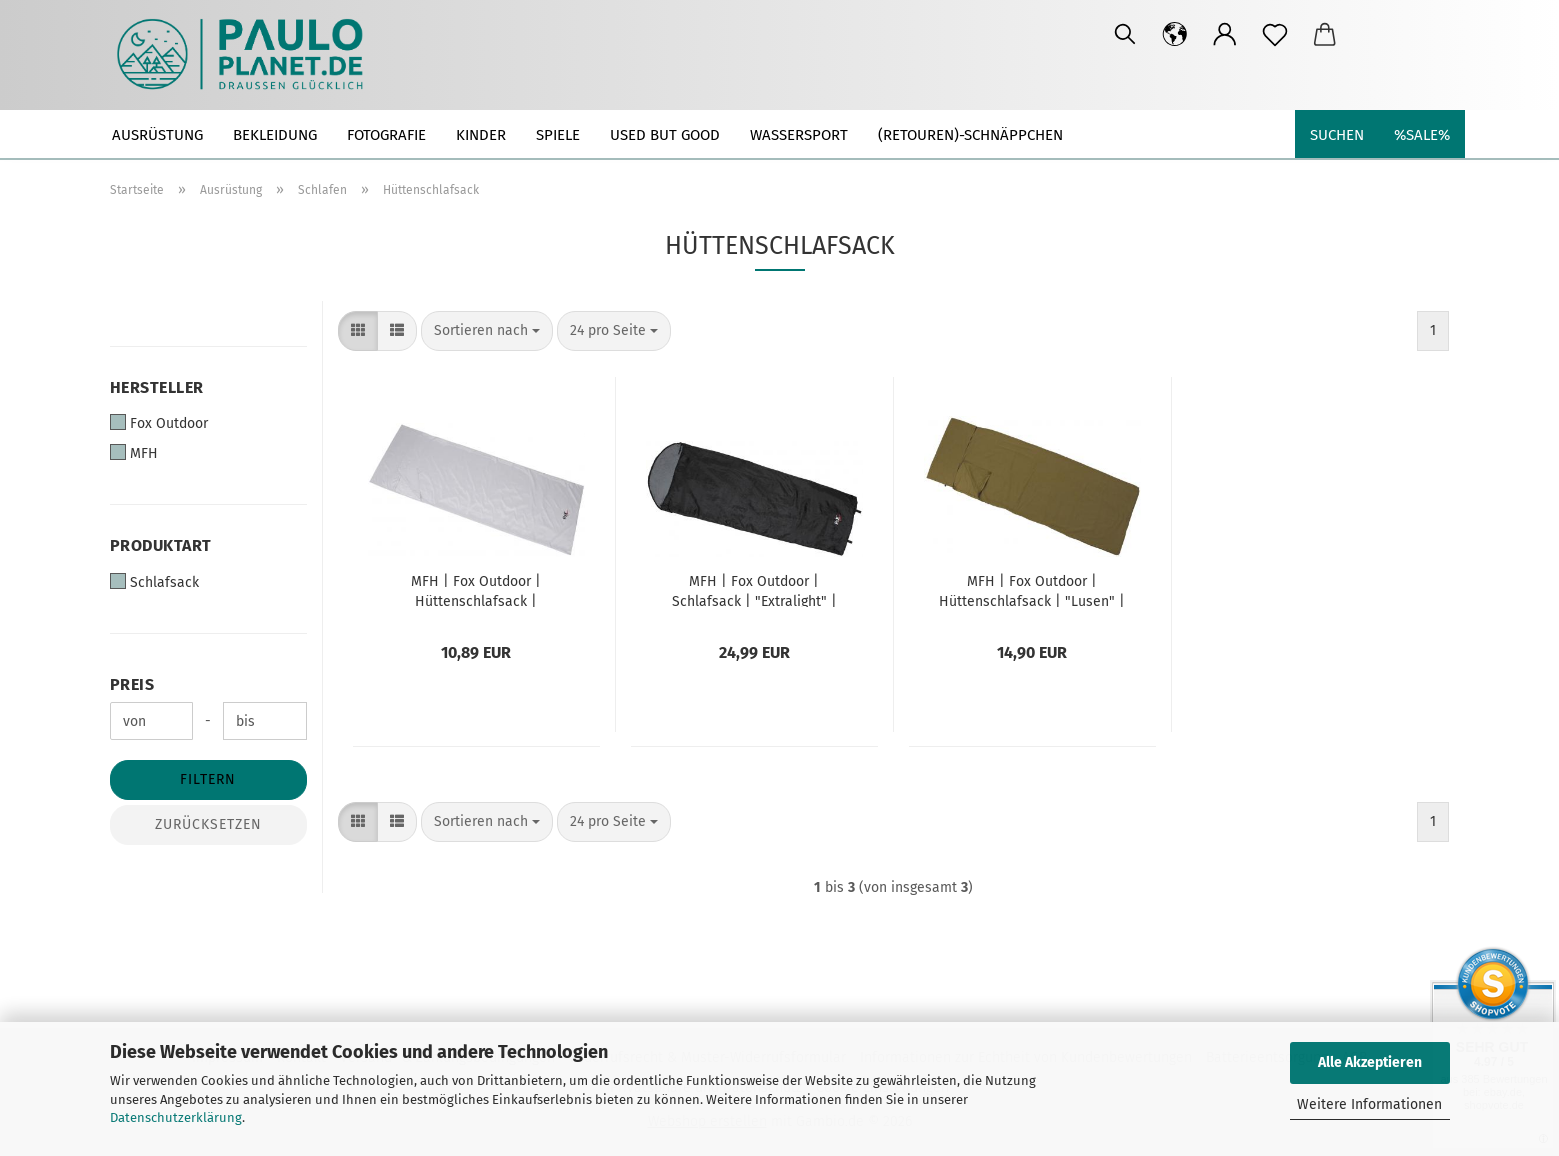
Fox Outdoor (159, 423)
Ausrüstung (157, 135)
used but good (665, 135)
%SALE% (1422, 135)
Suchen (1337, 135)
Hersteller (157, 387)
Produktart (161, 545)
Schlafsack (154, 582)
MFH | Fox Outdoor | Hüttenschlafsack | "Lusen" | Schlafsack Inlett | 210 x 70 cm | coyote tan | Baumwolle (1032, 590)
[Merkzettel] (1275, 35)
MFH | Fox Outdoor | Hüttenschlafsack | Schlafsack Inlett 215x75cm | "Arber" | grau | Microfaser (476, 590)
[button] (1175, 35)
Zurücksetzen (208, 824)
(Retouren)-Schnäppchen (970, 135)
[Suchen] (1125, 35)
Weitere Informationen (1369, 1104)
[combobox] (487, 331)
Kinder (481, 135)
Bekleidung (275, 135)
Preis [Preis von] (132, 684)
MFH (134, 453)
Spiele (558, 135)
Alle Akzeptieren (1370, 1062)
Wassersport (799, 135)
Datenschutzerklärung (176, 1117)
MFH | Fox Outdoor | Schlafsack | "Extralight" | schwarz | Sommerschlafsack (754, 590)
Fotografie (386, 135)
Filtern (208, 779)
